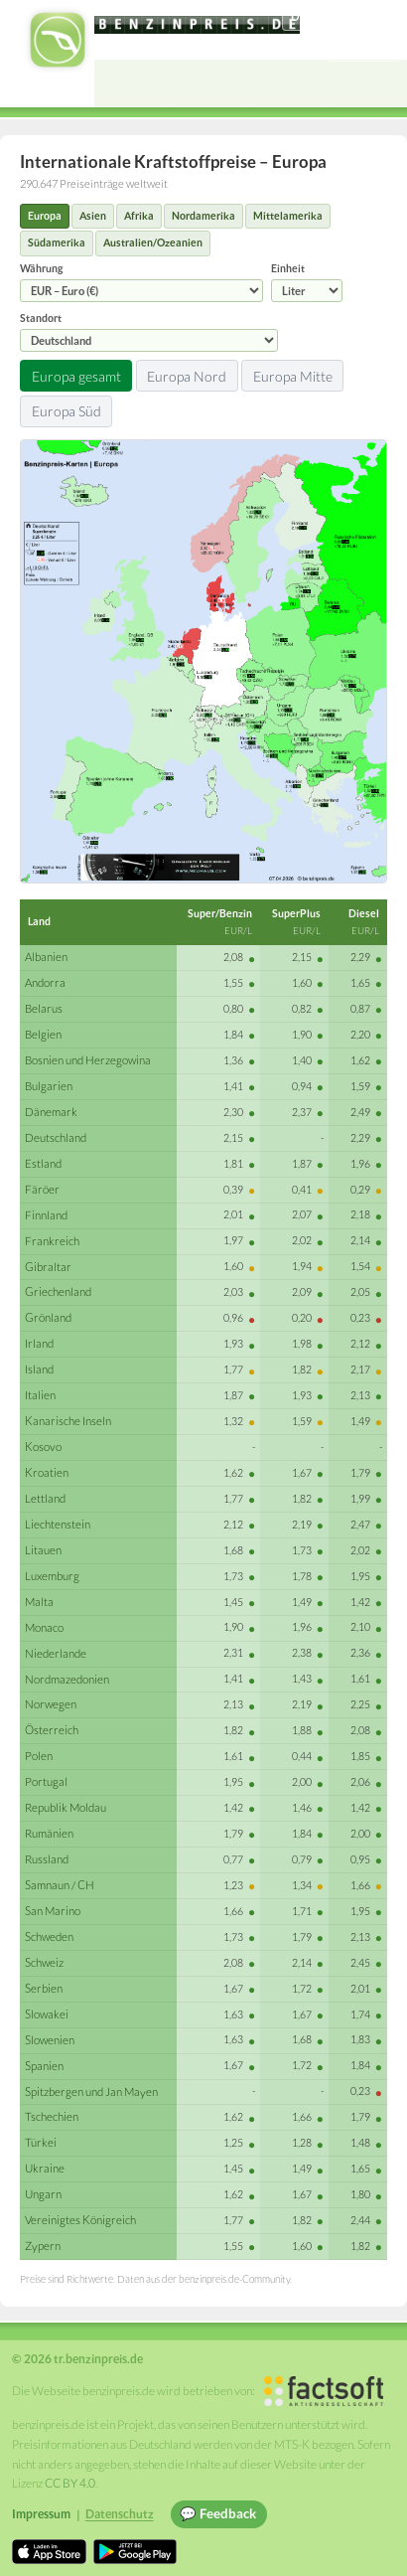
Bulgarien (48, 1085)
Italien (40, 1394)
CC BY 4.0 (70, 2483)
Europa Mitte (293, 376)
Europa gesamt (76, 376)
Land (39, 921)
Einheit (306, 282)
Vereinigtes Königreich (80, 2219)
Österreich (51, 1729)
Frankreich (52, 1240)
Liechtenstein (57, 1524)
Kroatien (46, 1472)
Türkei (41, 2142)
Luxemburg (52, 1575)
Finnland (46, 1214)
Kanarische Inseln (68, 1420)
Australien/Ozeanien (153, 242)
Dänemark (51, 1111)
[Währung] (141, 290)
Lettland (45, 1498)
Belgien (43, 1034)
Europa (45, 216)
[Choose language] (341, 17)
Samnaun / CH (59, 1884)
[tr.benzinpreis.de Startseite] (57, 40)
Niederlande (55, 1653)
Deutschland (55, 1137)
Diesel (363, 913)
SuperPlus (296, 913)
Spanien (44, 2065)
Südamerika (56, 242)
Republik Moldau (65, 1807)
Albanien (46, 956)
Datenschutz (119, 2513)
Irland (39, 1343)
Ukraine (45, 2168)
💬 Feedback (218, 2513)
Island (39, 1369)
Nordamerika (203, 216)
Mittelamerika (288, 216)
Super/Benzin (220, 913)
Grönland (48, 1317)
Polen (39, 1755)
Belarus (44, 1008)
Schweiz (44, 1962)
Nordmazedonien (67, 1679)
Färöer (42, 1189)
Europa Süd (66, 410)
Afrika (139, 216)
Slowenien (49, 2039)
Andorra (45, 982)
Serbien (44, 1988)
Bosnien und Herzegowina (88, 1059)
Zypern (43, 2245)
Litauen (43, 1549)
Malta (39, 1601)
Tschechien (51, 2116)
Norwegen (50, 1703)
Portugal (46, 1781)
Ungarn (43, 2193)
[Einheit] (306, 290)
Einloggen (364, 47)
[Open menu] (383, 83)
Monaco (44, 1627)
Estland (43, 1163)
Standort (149, 332)
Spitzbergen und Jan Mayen (91, 2091)
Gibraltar (48, 1266)
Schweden (49, 1936)
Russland (46, 1858)
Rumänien (49, 1833)
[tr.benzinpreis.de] (197, 25)
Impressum (41, 2513)
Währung (141, 282)
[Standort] (149, 340)
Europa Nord (186, 376)
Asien (92, 216)
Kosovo (43, 1446)
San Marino (52, 1910)
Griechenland (58, 1291)
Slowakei (46, 2014)
